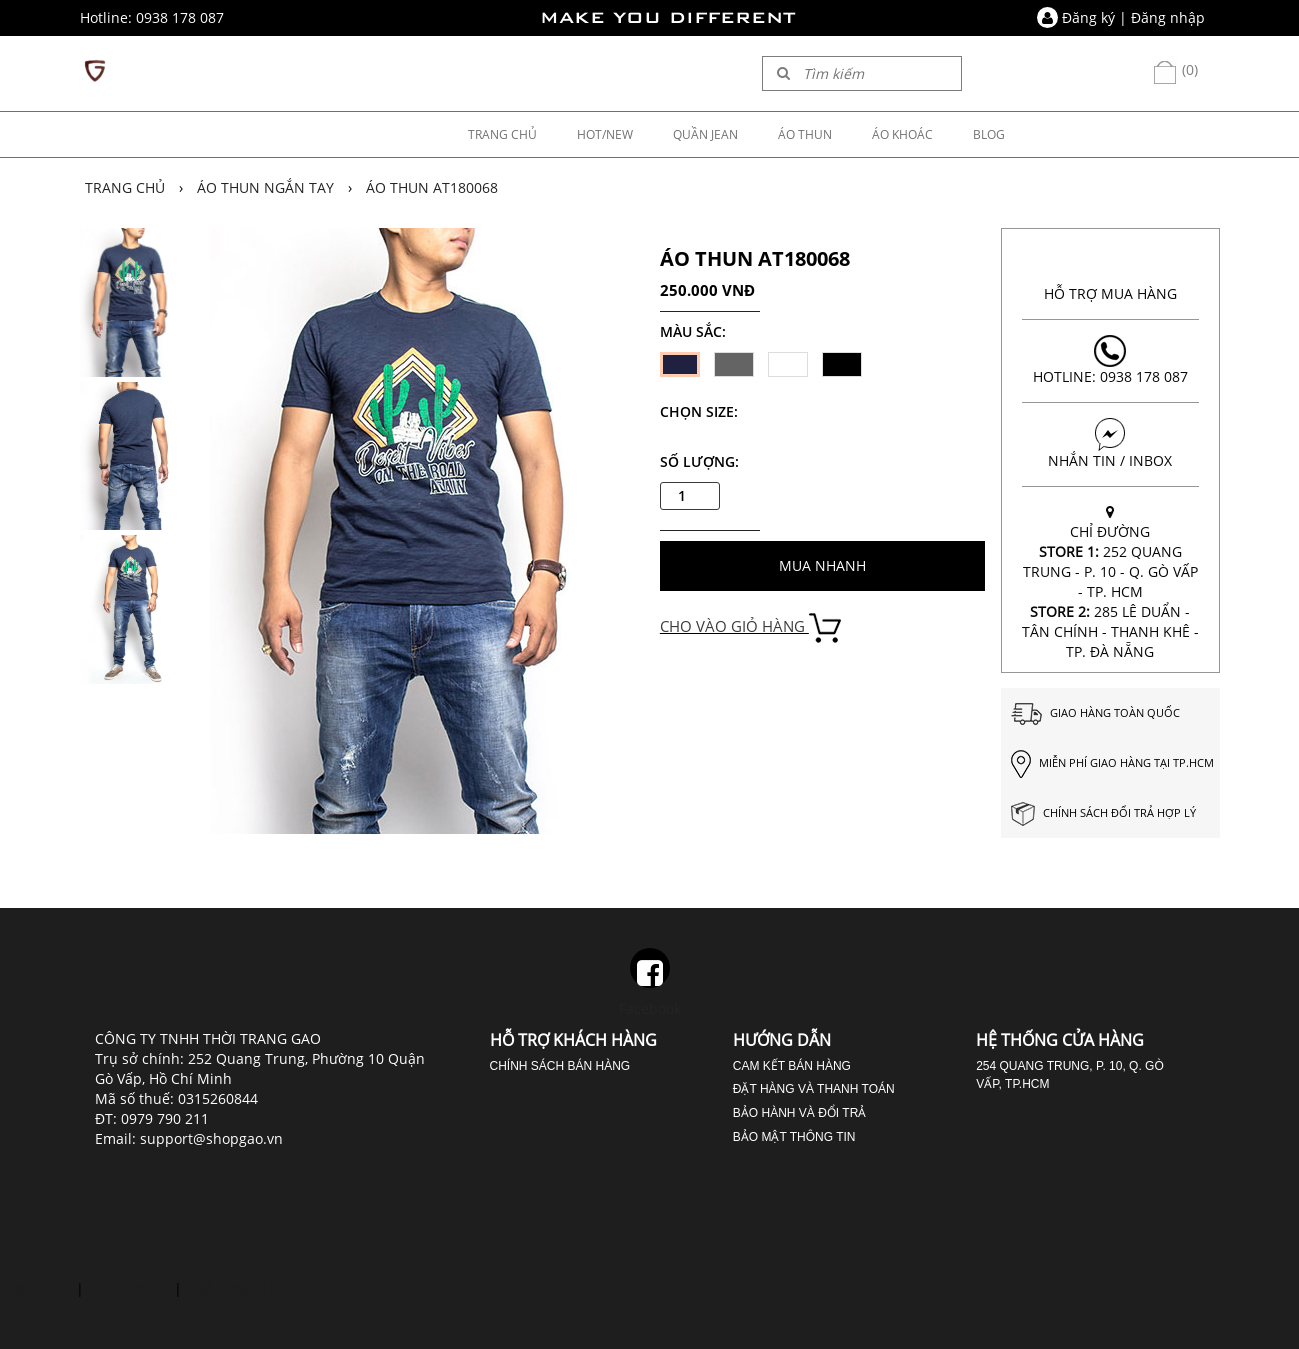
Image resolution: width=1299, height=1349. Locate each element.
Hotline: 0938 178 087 (1110, 360)
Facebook (650, 983)
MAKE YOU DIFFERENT (668, 17)
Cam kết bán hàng (792, 1066)
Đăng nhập (1168, 17)
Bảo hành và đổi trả (799, 1113)
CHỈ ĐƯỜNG (1110, 582)
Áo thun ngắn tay (265, 187)
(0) (1175, 69)
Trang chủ (125, 187)
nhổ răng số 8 (232, 1288)
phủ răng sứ (129, 1288)
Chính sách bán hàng (560, 1066)
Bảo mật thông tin (794, 1137)
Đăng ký (1088, 17)
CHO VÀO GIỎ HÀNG (750, 626)
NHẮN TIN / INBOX (1110, 444)
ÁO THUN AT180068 (432, 187)
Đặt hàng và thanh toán (814, 1089)
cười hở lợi (36, 1288)
